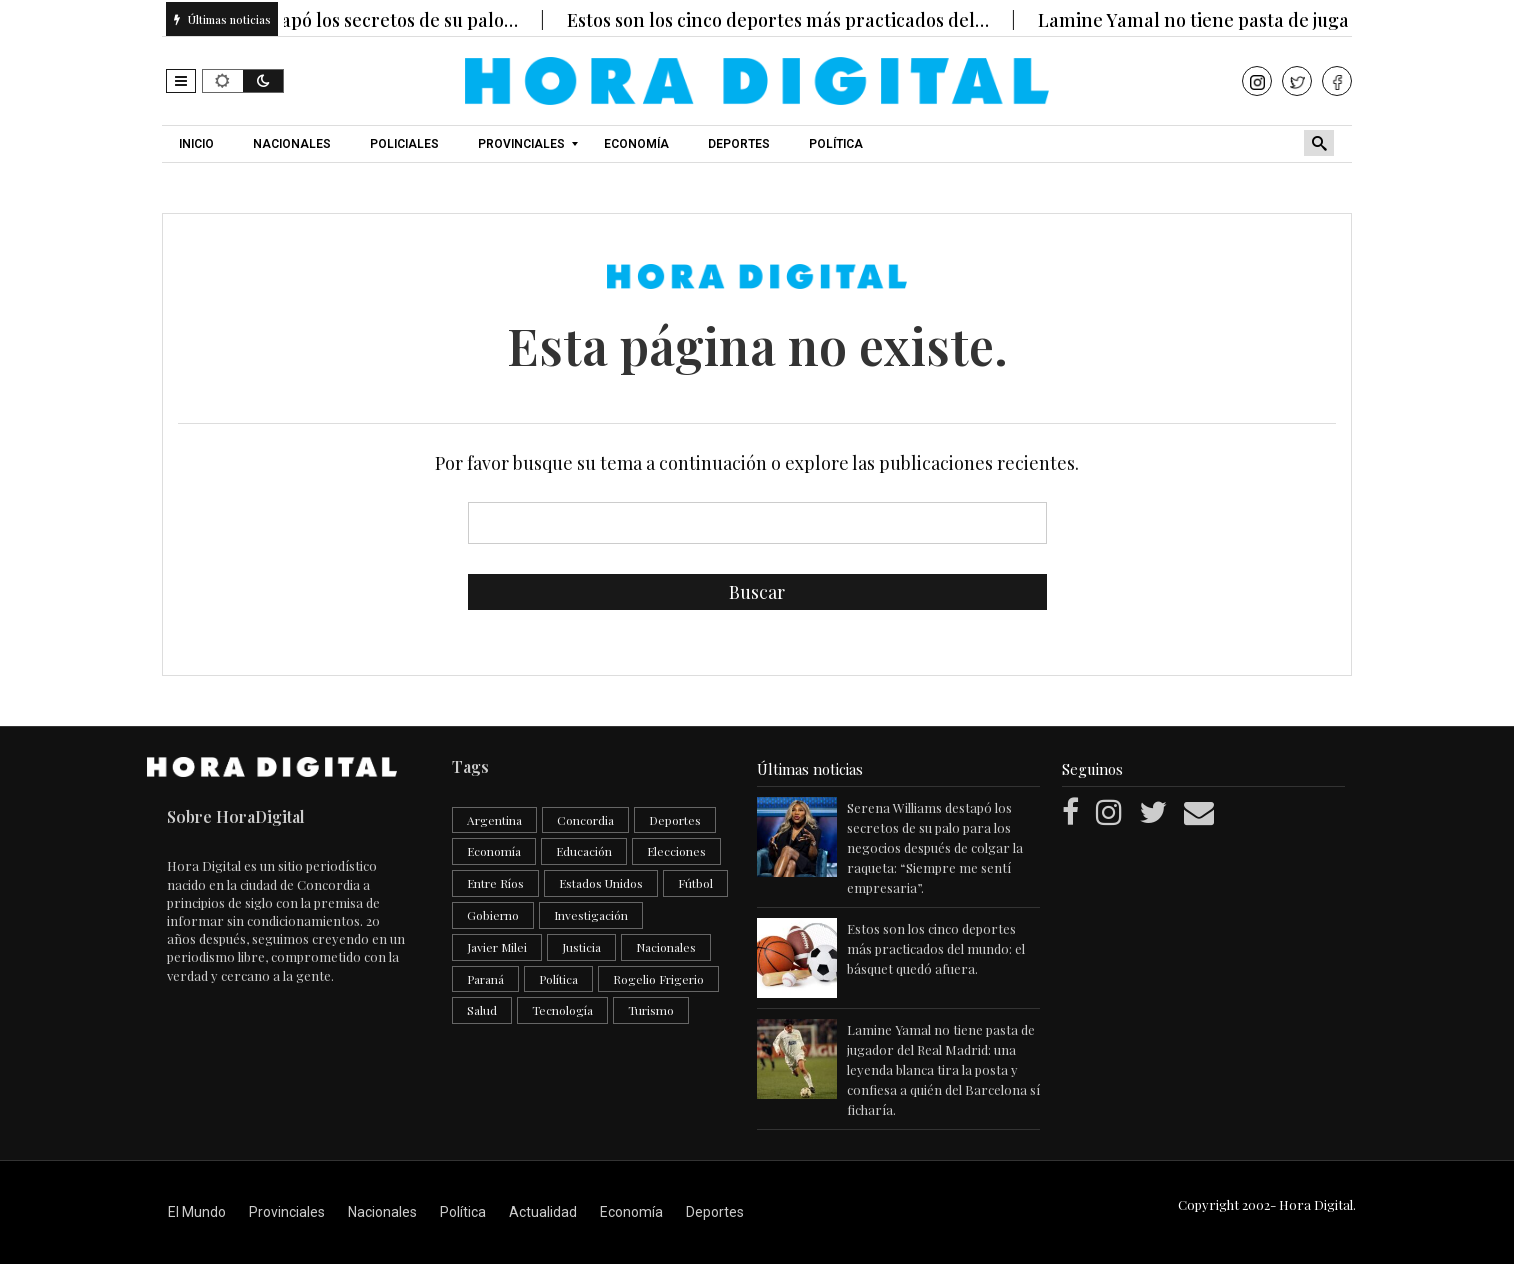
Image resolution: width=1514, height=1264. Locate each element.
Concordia (585, 820)
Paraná (485, 979)
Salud (482, 1010)
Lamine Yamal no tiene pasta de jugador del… (1244, 20)
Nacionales (666, 947)
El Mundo (197, 1212)
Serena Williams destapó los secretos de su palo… (324, 20)
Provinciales (287, 1212)
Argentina (494, 820)
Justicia (581, 947)
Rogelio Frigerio (658, 979)
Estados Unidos (601, 883)
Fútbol (695, 883)
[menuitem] (199, 144)
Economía (494, 851)
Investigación (591, 915)
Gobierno (493, 915)
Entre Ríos (495, 883)
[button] (181, 81)
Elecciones (676, 851)
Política (558, 979)
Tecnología (562, 1010)
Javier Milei (497, 947)
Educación (584, 851)
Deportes (675, 820)
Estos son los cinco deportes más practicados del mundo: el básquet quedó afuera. (936, 948)
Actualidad (543, 1212)
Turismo (651, 1010)
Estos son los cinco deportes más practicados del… (791, 20)
